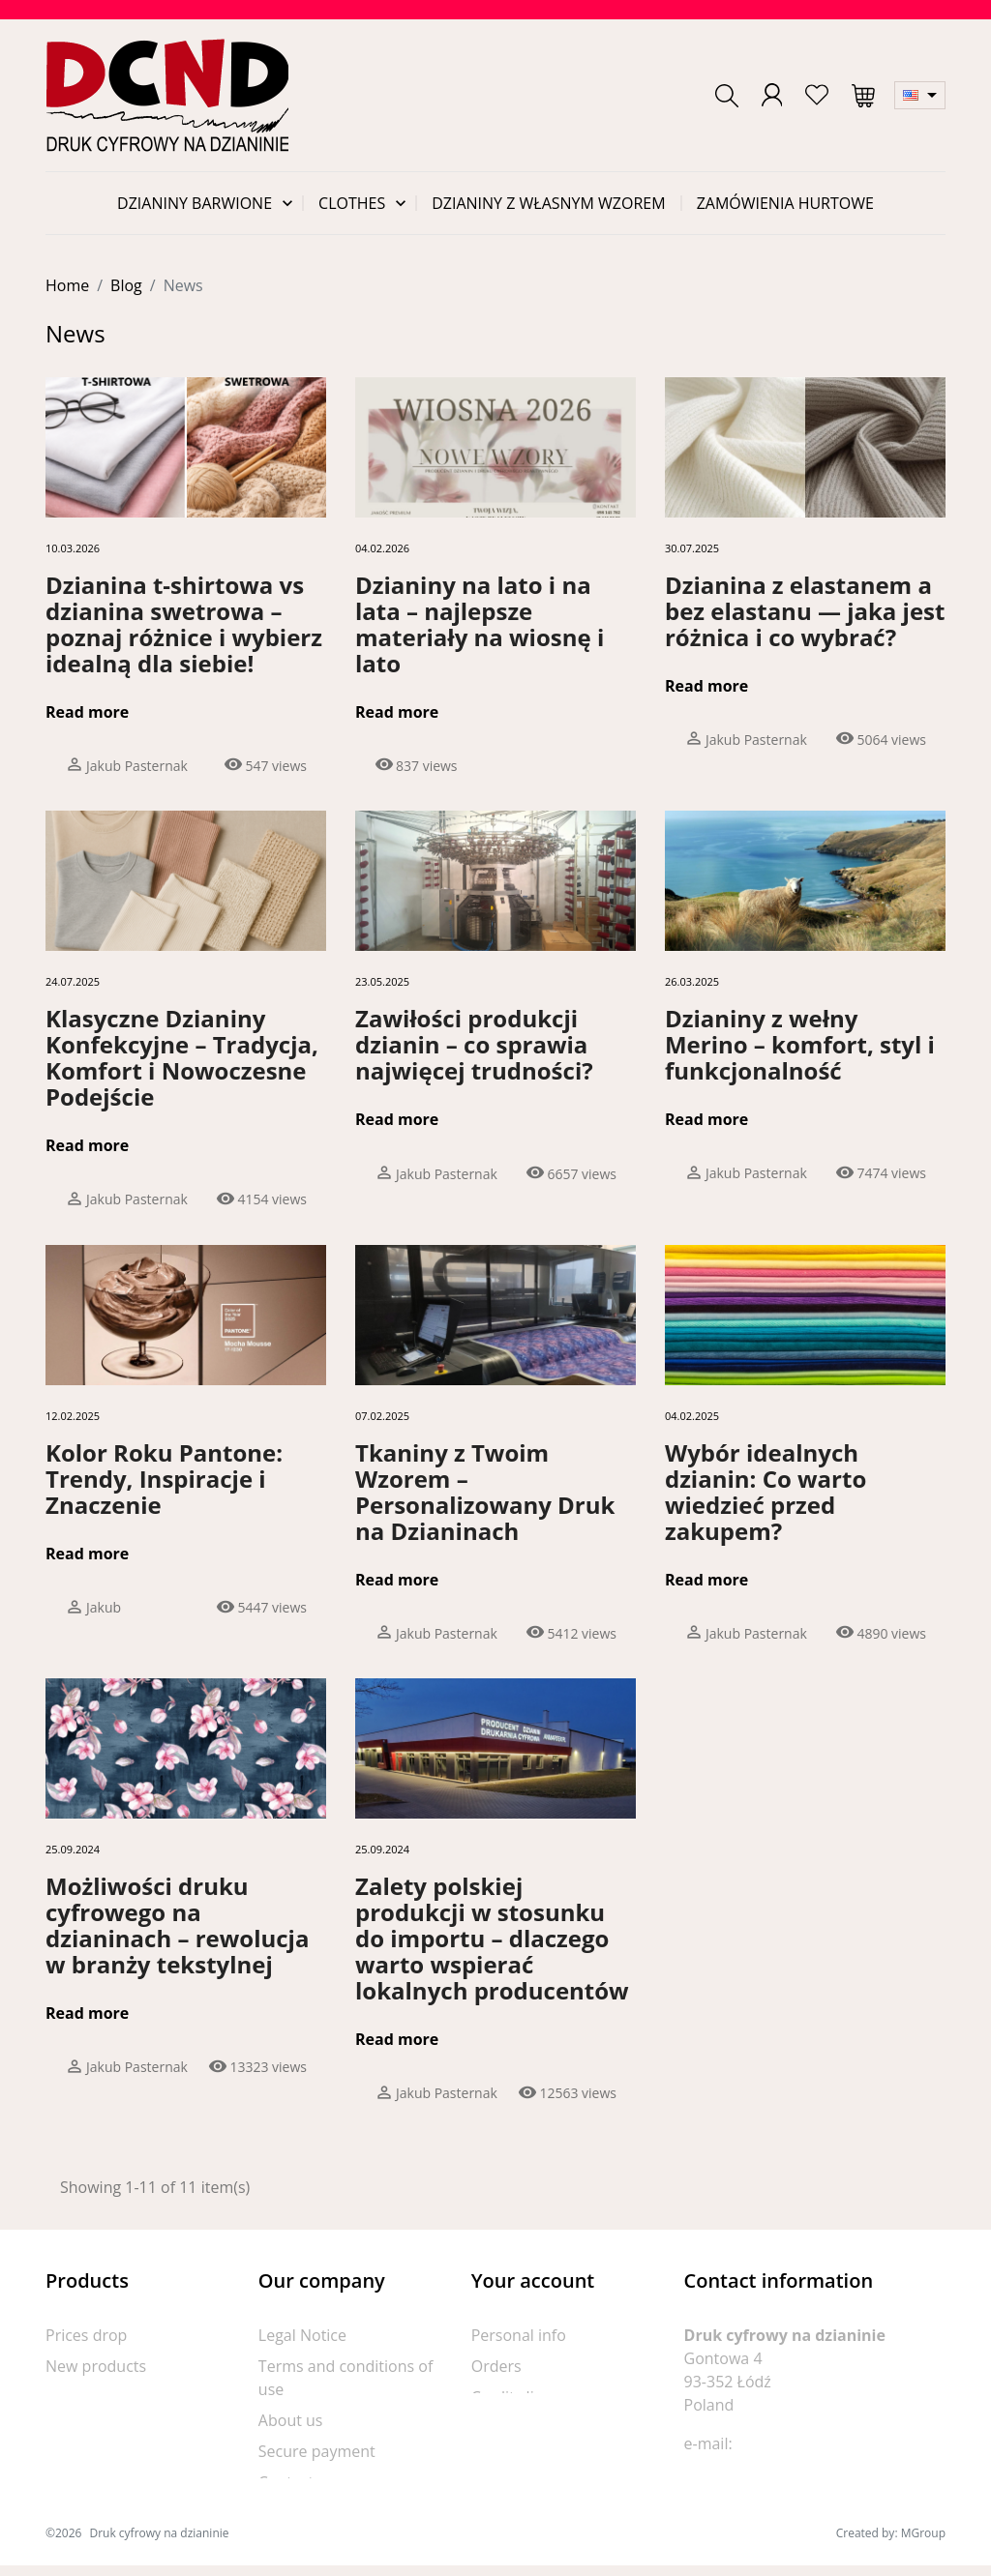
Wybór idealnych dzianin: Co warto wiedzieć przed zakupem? (765, 1491)
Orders (496, 2366)
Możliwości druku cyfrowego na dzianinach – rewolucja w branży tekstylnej (177, 1925)
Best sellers (86, 2397)
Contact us (296, 2482)
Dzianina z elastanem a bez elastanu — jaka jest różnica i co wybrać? (805, 611)
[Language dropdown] (920, 95)
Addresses (508, 2428)
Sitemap (287, 2513)
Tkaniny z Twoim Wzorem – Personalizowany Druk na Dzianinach (485, 1491)
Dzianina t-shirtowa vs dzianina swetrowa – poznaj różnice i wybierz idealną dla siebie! (183, 624)
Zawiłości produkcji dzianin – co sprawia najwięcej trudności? (474, 1044)
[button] (726, 95)
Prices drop (86, 2335)
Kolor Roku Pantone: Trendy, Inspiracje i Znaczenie (164, 1478)
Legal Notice (302, 2335)
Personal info (518, 2335)
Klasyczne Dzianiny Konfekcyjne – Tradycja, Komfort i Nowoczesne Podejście (181, 1057)
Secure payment (316, 2451)
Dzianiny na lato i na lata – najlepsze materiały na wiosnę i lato (479, 624)
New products (95, 2366)
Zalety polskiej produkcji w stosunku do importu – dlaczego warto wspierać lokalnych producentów (492, 1938)
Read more (87, 712)
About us (290, 2420)
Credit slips (511, 2397)
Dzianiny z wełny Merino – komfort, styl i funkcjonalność (800, 1044)
